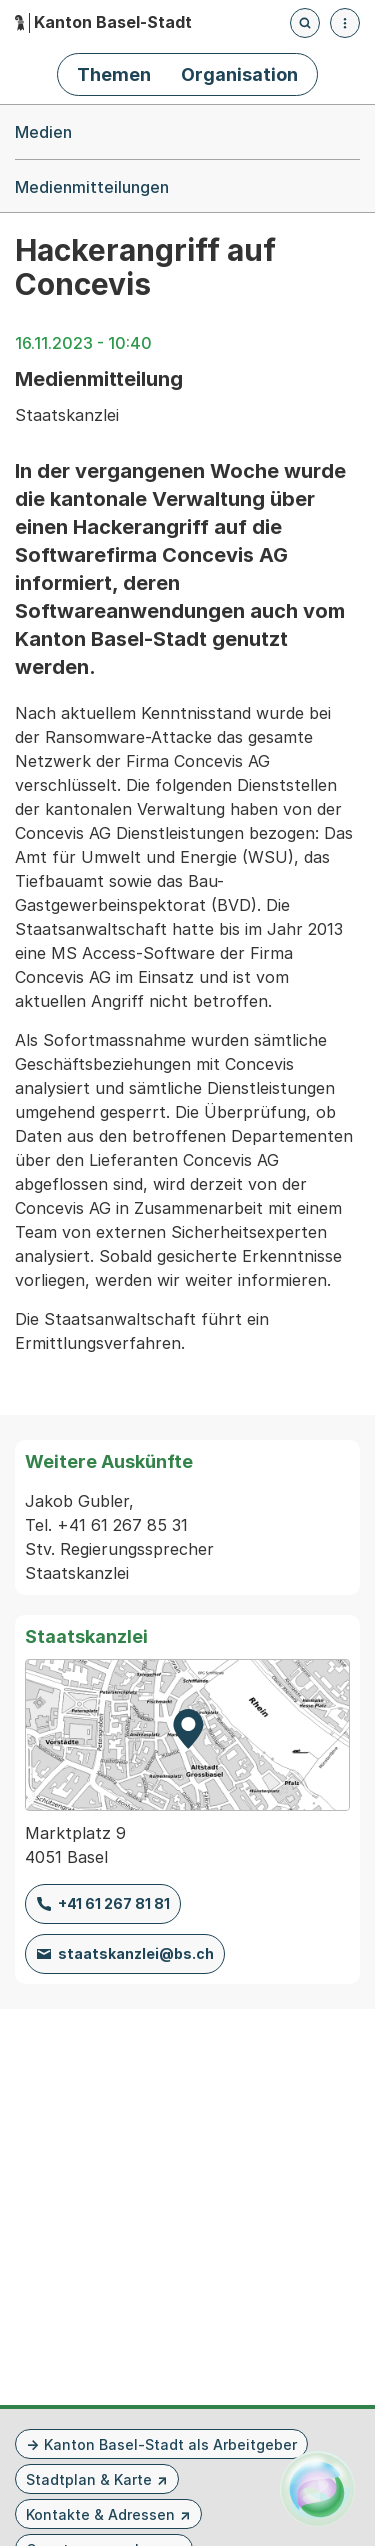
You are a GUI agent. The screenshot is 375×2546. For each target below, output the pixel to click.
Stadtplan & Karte (89, 2479)
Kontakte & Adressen (100, 2514)
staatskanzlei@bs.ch (136, 1953)
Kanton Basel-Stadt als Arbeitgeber (170, 2444)
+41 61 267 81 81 (114, 1903)
